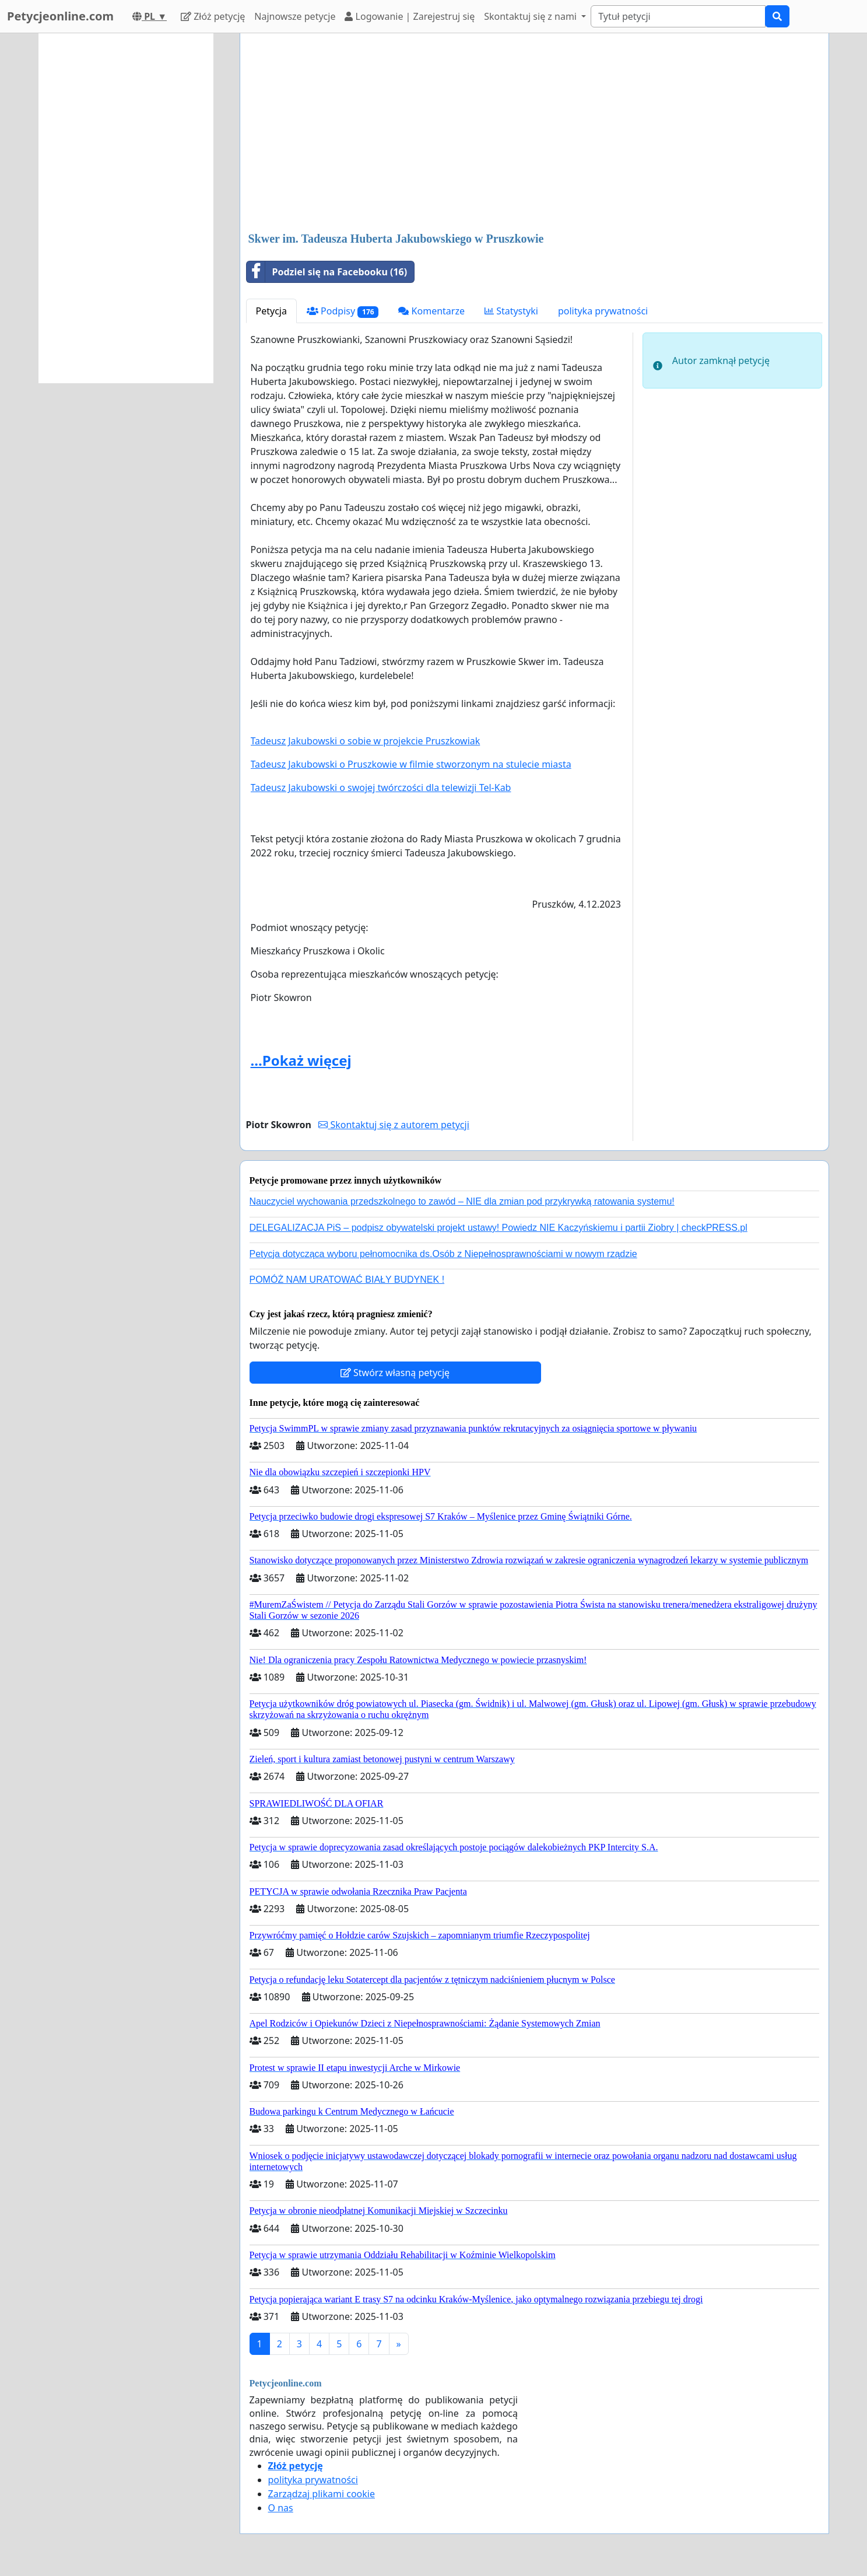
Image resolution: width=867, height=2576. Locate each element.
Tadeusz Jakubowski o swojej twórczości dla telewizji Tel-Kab (381, 787)
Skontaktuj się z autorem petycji (393, 1124)
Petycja (271, 310)
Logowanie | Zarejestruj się (410, 16)
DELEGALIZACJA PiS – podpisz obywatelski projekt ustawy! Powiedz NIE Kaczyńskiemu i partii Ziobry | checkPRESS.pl (498, 1228)
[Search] (678, 16)
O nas (280, 2507)
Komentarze (431, 310)
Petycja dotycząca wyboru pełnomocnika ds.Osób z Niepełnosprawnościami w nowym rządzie (443, 1254)
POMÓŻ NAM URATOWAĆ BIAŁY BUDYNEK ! (347, 1279)
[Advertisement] (534, 133)
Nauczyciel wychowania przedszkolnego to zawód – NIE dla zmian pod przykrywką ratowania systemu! (462, 1201)
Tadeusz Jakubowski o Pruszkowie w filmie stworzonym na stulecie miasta (411, 764)
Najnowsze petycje (294, 16)
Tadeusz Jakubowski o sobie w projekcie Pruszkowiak (365, 740)
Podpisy (343, 311)
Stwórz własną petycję (395, 1372)
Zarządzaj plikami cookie (321, 2493)
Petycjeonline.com (60, 16)
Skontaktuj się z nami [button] (531, 16)
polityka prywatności (603, 310)
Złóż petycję (213, 16)
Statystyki (511, 310)
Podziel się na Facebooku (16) (327, 271)
